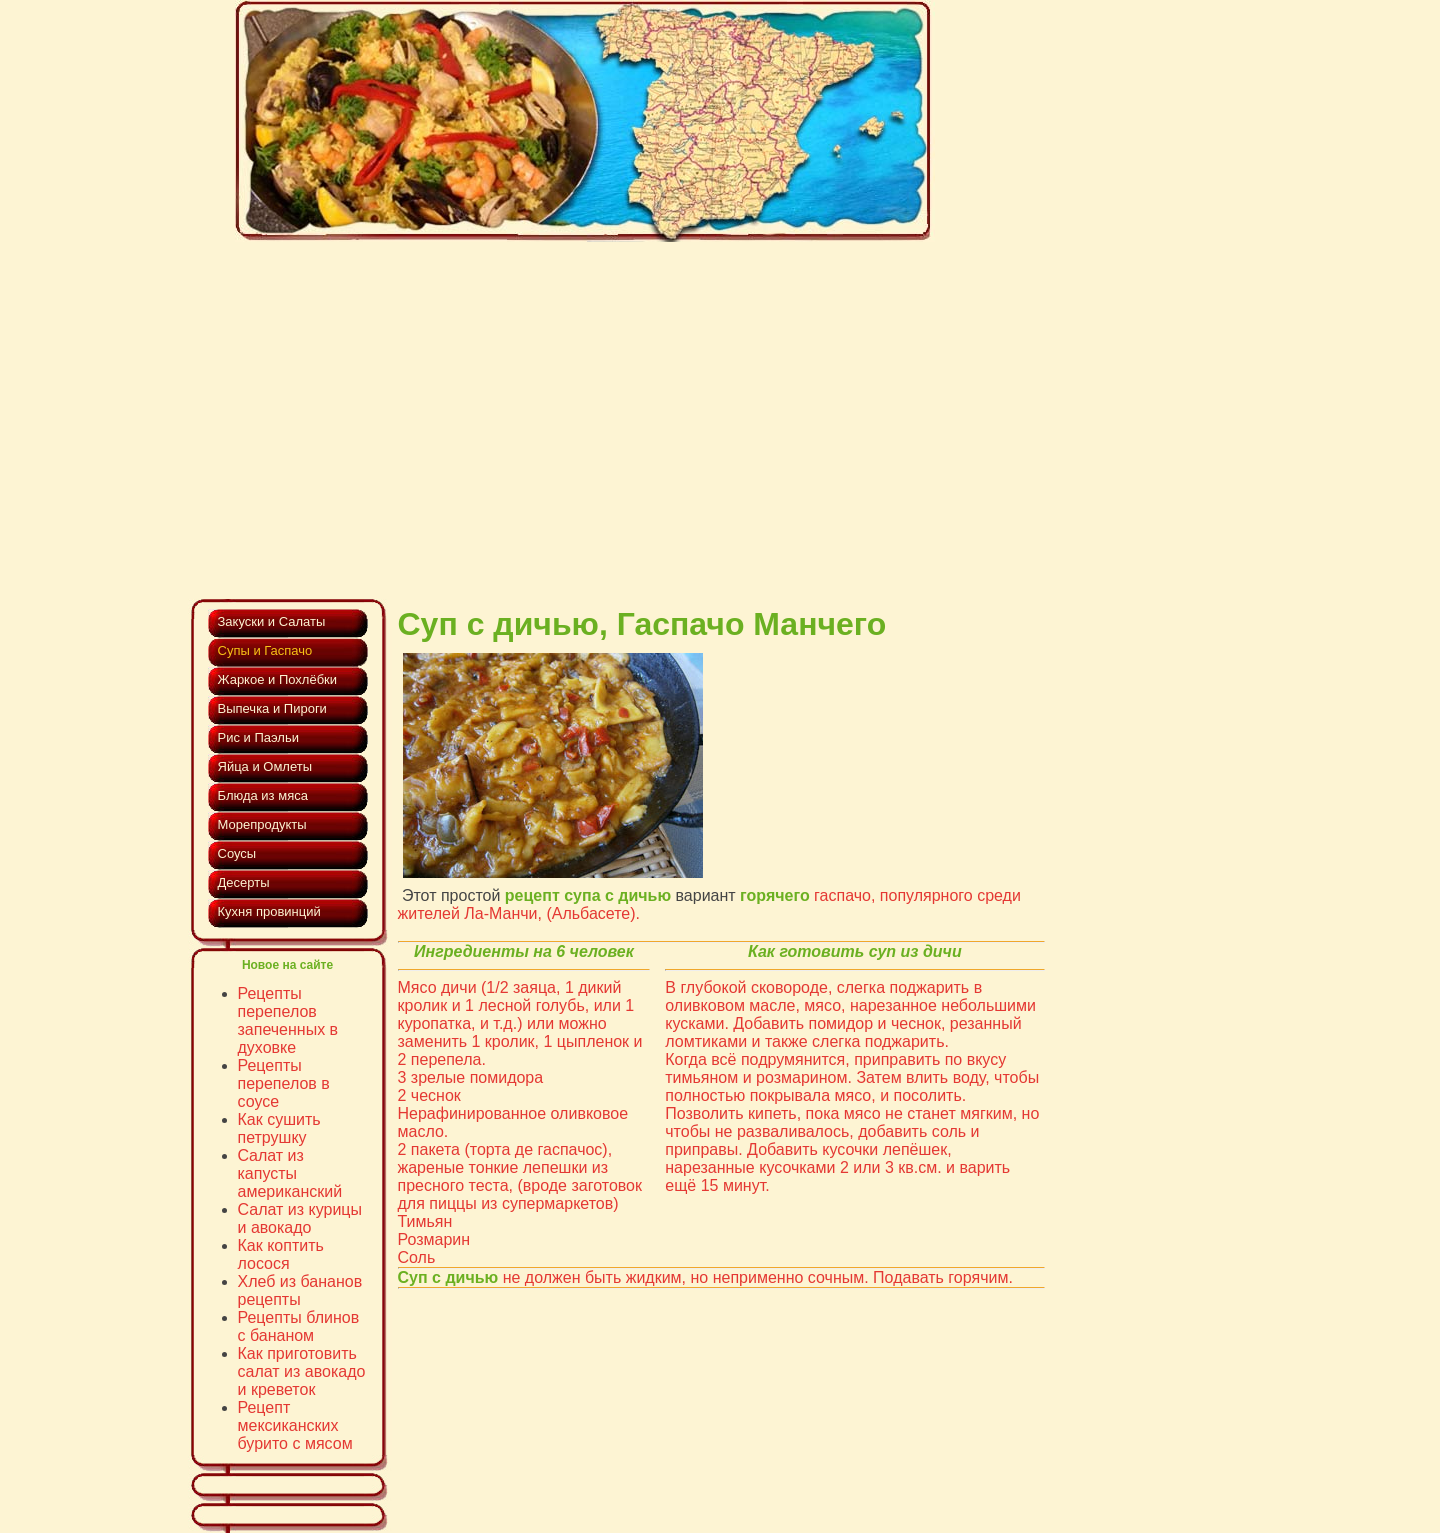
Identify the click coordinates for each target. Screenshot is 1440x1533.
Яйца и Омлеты (265, 766)
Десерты (244, 882)
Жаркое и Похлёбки (278, 679)
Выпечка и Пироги (272, 708)
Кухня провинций (269, 911)
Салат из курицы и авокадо (300, 1218)
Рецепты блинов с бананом (299, 1326)
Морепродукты (262, 824)
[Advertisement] (619, 400)
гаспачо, (844, 895)
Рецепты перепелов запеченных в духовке (288, 1020)
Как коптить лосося (281, 1254)
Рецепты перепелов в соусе (284, 1083)
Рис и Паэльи (258, 737)
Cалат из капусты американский (290, 1173)
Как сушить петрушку (279, 1128)
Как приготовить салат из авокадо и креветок (302, 1371)
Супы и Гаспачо (265, 650)
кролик (423, 1005)
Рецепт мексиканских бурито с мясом (295, 1425)
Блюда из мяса (263, 795)
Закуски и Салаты (272, 621)
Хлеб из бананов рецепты (300, 1290)
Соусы (237, 853)
